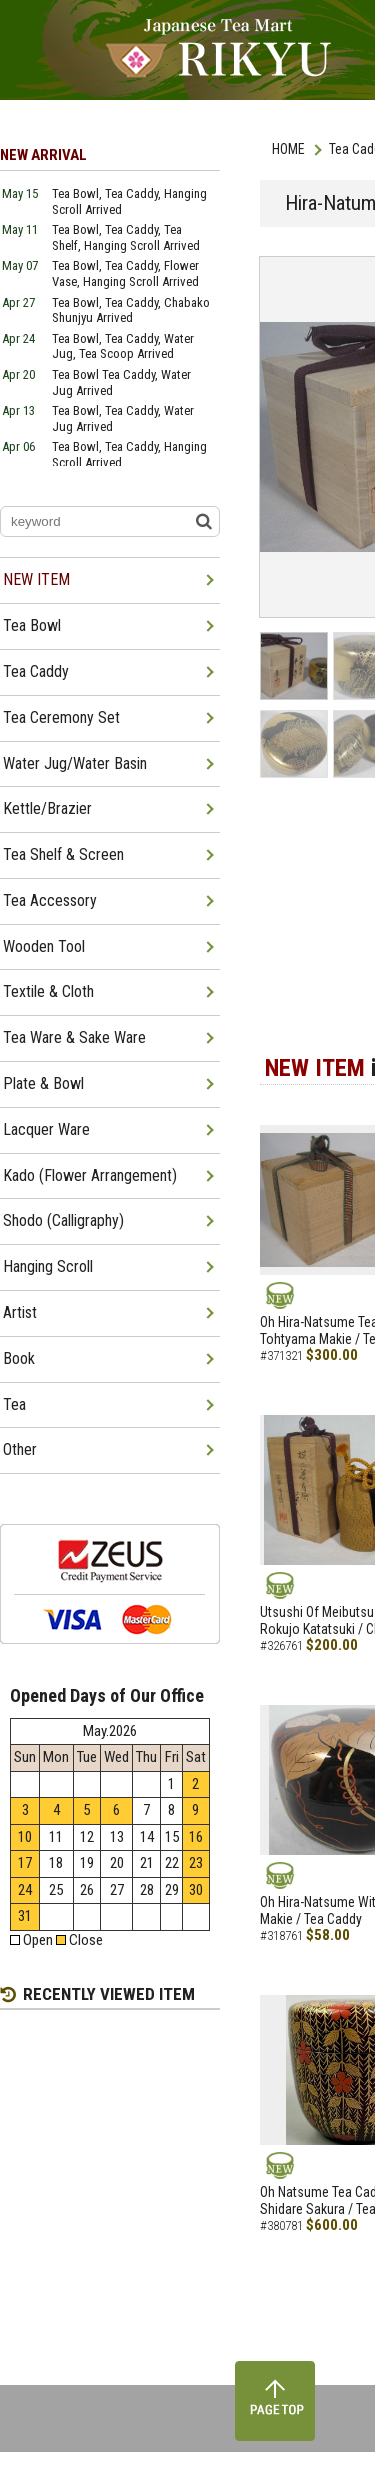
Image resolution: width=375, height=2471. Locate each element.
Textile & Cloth (48, 991)
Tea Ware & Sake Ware (74, 1037)
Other (20, 1449)
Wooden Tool (44, 946)
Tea (14, 1404)
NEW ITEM (36, 579)
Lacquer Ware (46, 1129)
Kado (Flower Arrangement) (90, 1175)
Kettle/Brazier (47, 808)
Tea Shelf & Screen (63, 854)
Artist (20, 1312)
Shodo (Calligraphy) (63, 1220)
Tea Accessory (50, 900)
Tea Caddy (36, 671)
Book (19, 1358)
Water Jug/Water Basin (75, 763)
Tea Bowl (32, 625)
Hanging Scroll (48, 1266)
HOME (288, 149)
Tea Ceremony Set (61, 717)
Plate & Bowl (43, 1083)
